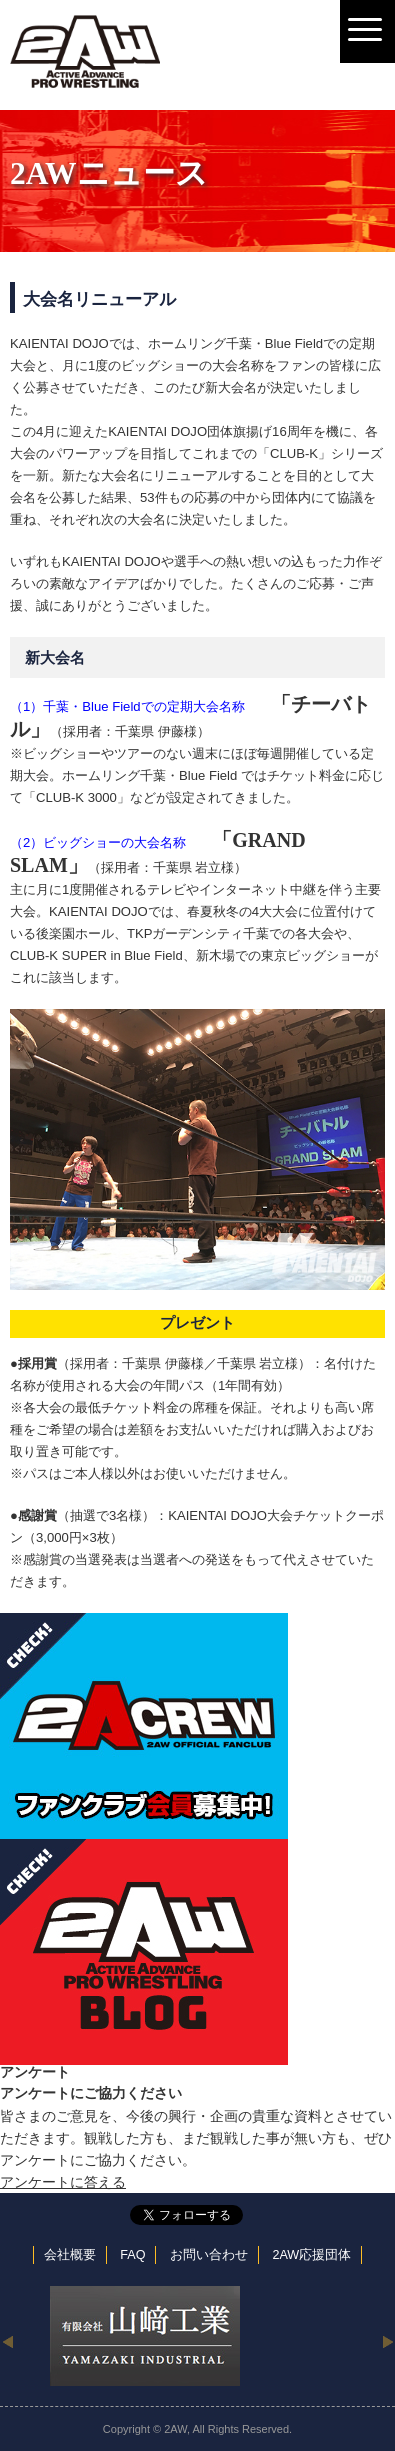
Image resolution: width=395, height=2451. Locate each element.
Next (387, 2341)
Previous (7, 2341)
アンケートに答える (63, 2182)
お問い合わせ (209, 2255)
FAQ (132, 2255)
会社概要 (70, 2255)
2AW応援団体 (311, 2255)
